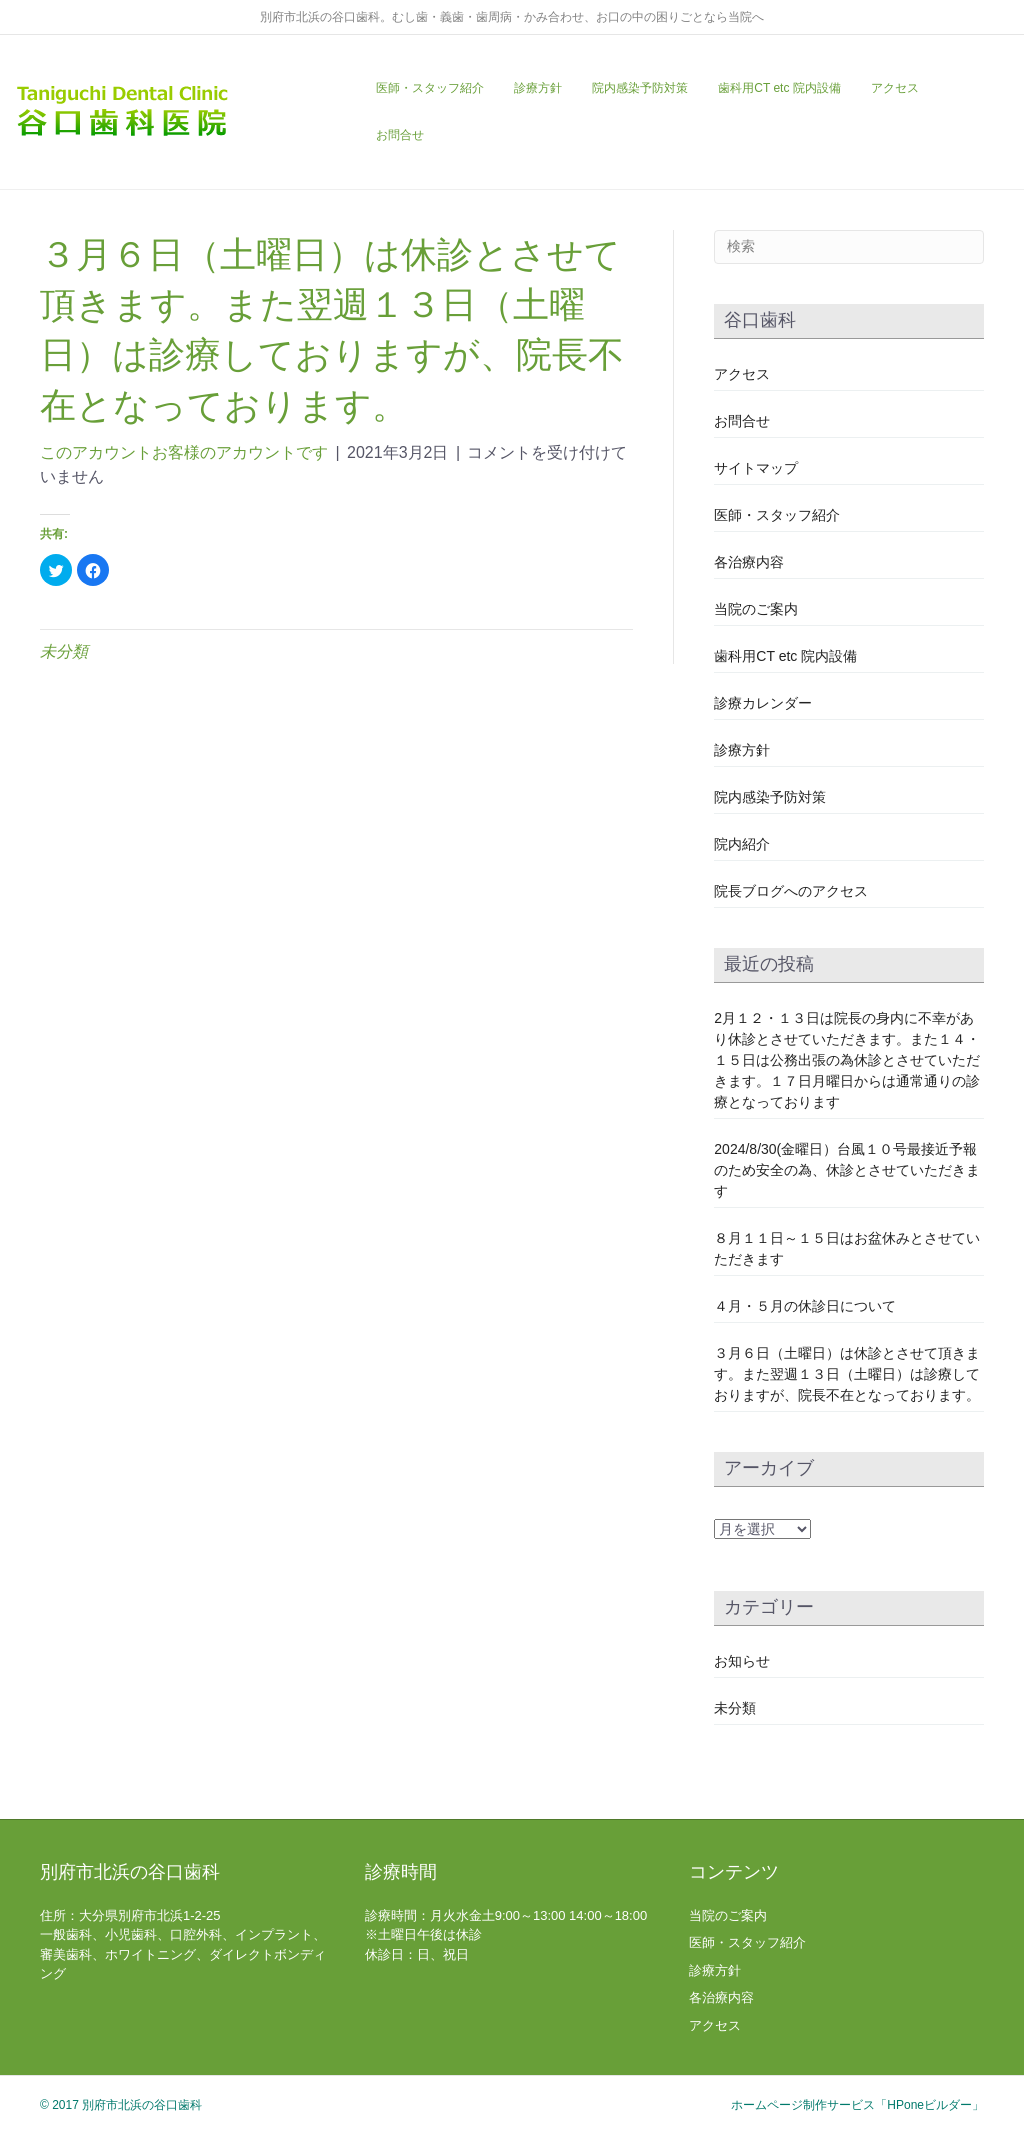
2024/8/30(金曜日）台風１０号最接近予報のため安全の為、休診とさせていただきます (847, 1170)
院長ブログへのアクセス (791, 891)
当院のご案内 (756, 609)
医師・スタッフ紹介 (430, 88)
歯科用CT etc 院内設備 (779, 88)
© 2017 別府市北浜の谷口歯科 (121, 2105)
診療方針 (538, 88)
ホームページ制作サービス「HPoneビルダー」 (857, 2105)
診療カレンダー (763, 703)
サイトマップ (756, 468)
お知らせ (742, 1661)
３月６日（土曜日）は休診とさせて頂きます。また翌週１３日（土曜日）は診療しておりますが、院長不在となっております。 (847, 1374)
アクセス (895, 88)
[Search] (849, 247)
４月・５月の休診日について (805, 1306)
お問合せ (400, 135)
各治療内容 (749, 562)
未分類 (64, 651)
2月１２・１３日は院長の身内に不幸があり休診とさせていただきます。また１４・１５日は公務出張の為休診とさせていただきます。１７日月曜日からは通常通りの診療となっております (847, 1060)
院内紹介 (742, 844)
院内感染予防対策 (640, 88)
